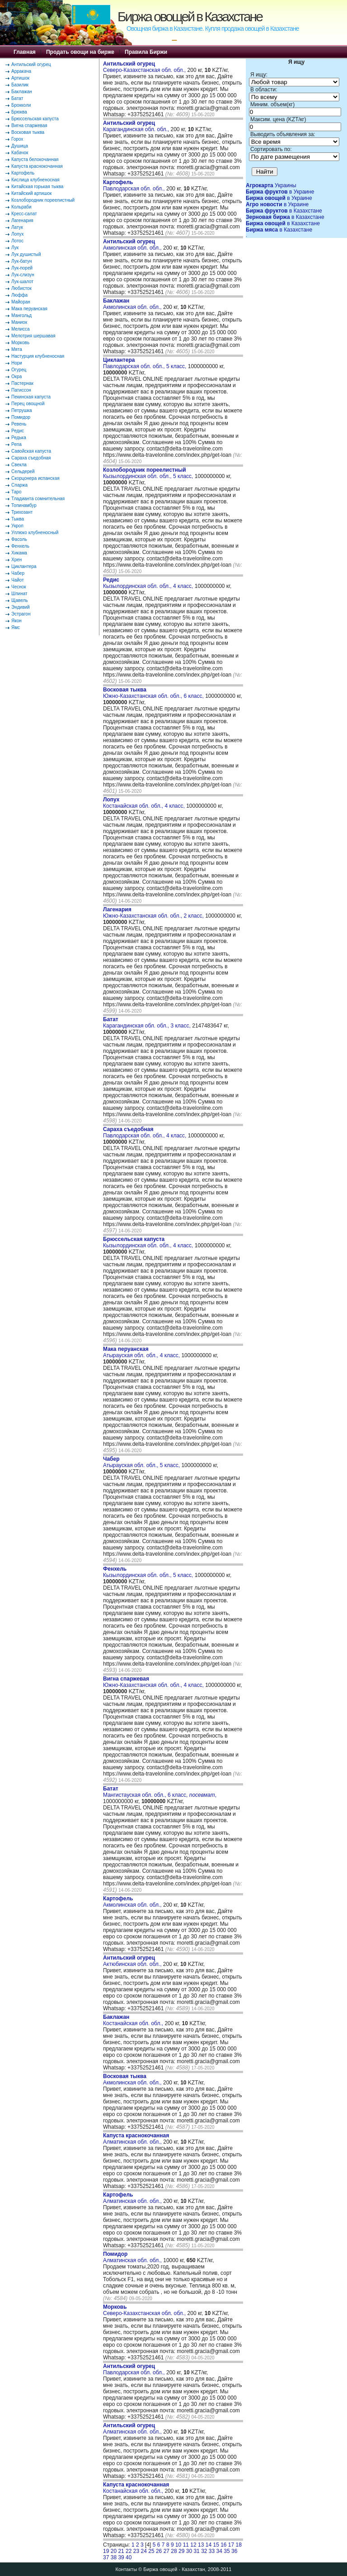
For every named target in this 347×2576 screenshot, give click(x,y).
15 (216, 2545)
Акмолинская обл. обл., (133, 244)
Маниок (19, 322)
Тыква (17, 518)
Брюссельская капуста (35, 118)
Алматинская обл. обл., (136, 2138)
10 (178, 2545)
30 (189, 2551)
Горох (17, 139)
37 (106, 2557)
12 (193, 2545)
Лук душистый (26, 254)
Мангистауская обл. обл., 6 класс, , (159, 1791)
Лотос (17, 240)
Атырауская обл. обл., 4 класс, (142, 1352)
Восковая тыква (27, 132)
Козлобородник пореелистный (43, 200)
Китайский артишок (31, 193)
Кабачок (19, 152)
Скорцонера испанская (35, 478)
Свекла (19, 464)
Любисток (21, 288)
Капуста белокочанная (34, 159)
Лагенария (22, 220)
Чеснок (18, 586)
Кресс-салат (24, 213)
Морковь (20, 342)
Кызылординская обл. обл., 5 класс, (149, 473)
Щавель (19, 600)
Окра (16, 376)
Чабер (17, 573)
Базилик (19, 84)
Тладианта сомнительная (38, 498)
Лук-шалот (22, 281)
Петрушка (21, 410)
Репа (16, 444)
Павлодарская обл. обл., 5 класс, (145, 363)
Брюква (19, 111)
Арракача (21, 71)
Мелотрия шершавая (33, 335)
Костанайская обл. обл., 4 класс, (144, 802)
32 (204, 2551)
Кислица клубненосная (35, 179)
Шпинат (19, 593)
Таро (16, 491)
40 (128, 2557)
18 (239, 2545)
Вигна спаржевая (29, 125)
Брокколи (21, 105)
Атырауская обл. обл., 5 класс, (142, 1462)
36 (234, 2551)
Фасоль (19, 539)
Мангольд (21, 315)
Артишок (20, 78)
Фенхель (20, 546)
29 (181, 2551)
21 (121, 2551)
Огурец (18, 369)
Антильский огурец (31, 64)
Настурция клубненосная (37, 356)
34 (219, 2551)
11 (186, 2545)
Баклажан (21, 91)
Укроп (17, 525)
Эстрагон (20, 613)
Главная (25, 52)
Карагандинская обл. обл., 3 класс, (147, 1022)
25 (151, 2551)
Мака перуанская (29, 308)
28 (174, 2551)
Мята (16, 349)
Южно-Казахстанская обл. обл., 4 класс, (154, 1682)
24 (144, 2551)
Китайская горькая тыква (37, 186)
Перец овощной (28, 403)
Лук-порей (22, 267)
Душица (19, 145)
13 (201, 2545)
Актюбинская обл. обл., (133, 1961)
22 (128, 2551)
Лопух (17, 234)
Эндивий (20, 607)
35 (227, 2551)
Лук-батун (21, 261)
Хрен (16, 559)
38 (114, 2557)
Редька (18, 437)
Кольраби (21, 206)
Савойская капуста (31, 451)
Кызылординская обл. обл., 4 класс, (149, 583)
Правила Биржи (146, 52)
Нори (16, 362)
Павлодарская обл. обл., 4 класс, (145, 1132)
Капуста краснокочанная (37, 166)
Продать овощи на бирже (80, 52)
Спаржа (19, 485)
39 (121, 2557)
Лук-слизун (22, 274)
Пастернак (22, 383)
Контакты (126, 2569)
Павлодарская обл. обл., (134, 185)
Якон (16, 620)
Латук (17, 227)
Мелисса (20, 329)
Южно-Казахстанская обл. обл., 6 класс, (154, 693)
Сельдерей (23, 471)
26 (159, 2551)
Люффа (19, 295)
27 (166, 2551)
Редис (17, 430)
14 (208, 2545)
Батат (17, 98)
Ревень (18, 423)
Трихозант (22, 512)
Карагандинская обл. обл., (136, 126)
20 (114, 2551)
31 (196, 2551)
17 (231, 2545)
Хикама (19, 552)
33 (212, 2551)
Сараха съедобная (31, 457)
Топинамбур (24, 505)
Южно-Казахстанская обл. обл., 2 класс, (154, 912)
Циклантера (24, 566)
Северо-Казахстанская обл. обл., (145, 67)
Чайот (17, 580)
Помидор (20, 417)
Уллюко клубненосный (34, 532)
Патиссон (21, 390)
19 (106, 2551)
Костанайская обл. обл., (133, 2020)
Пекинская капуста (31, 396)
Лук (15, 247)
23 (136, 2551)
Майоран (20, 301)
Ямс (15, 627)
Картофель (22, 172)
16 (223, 2545)
